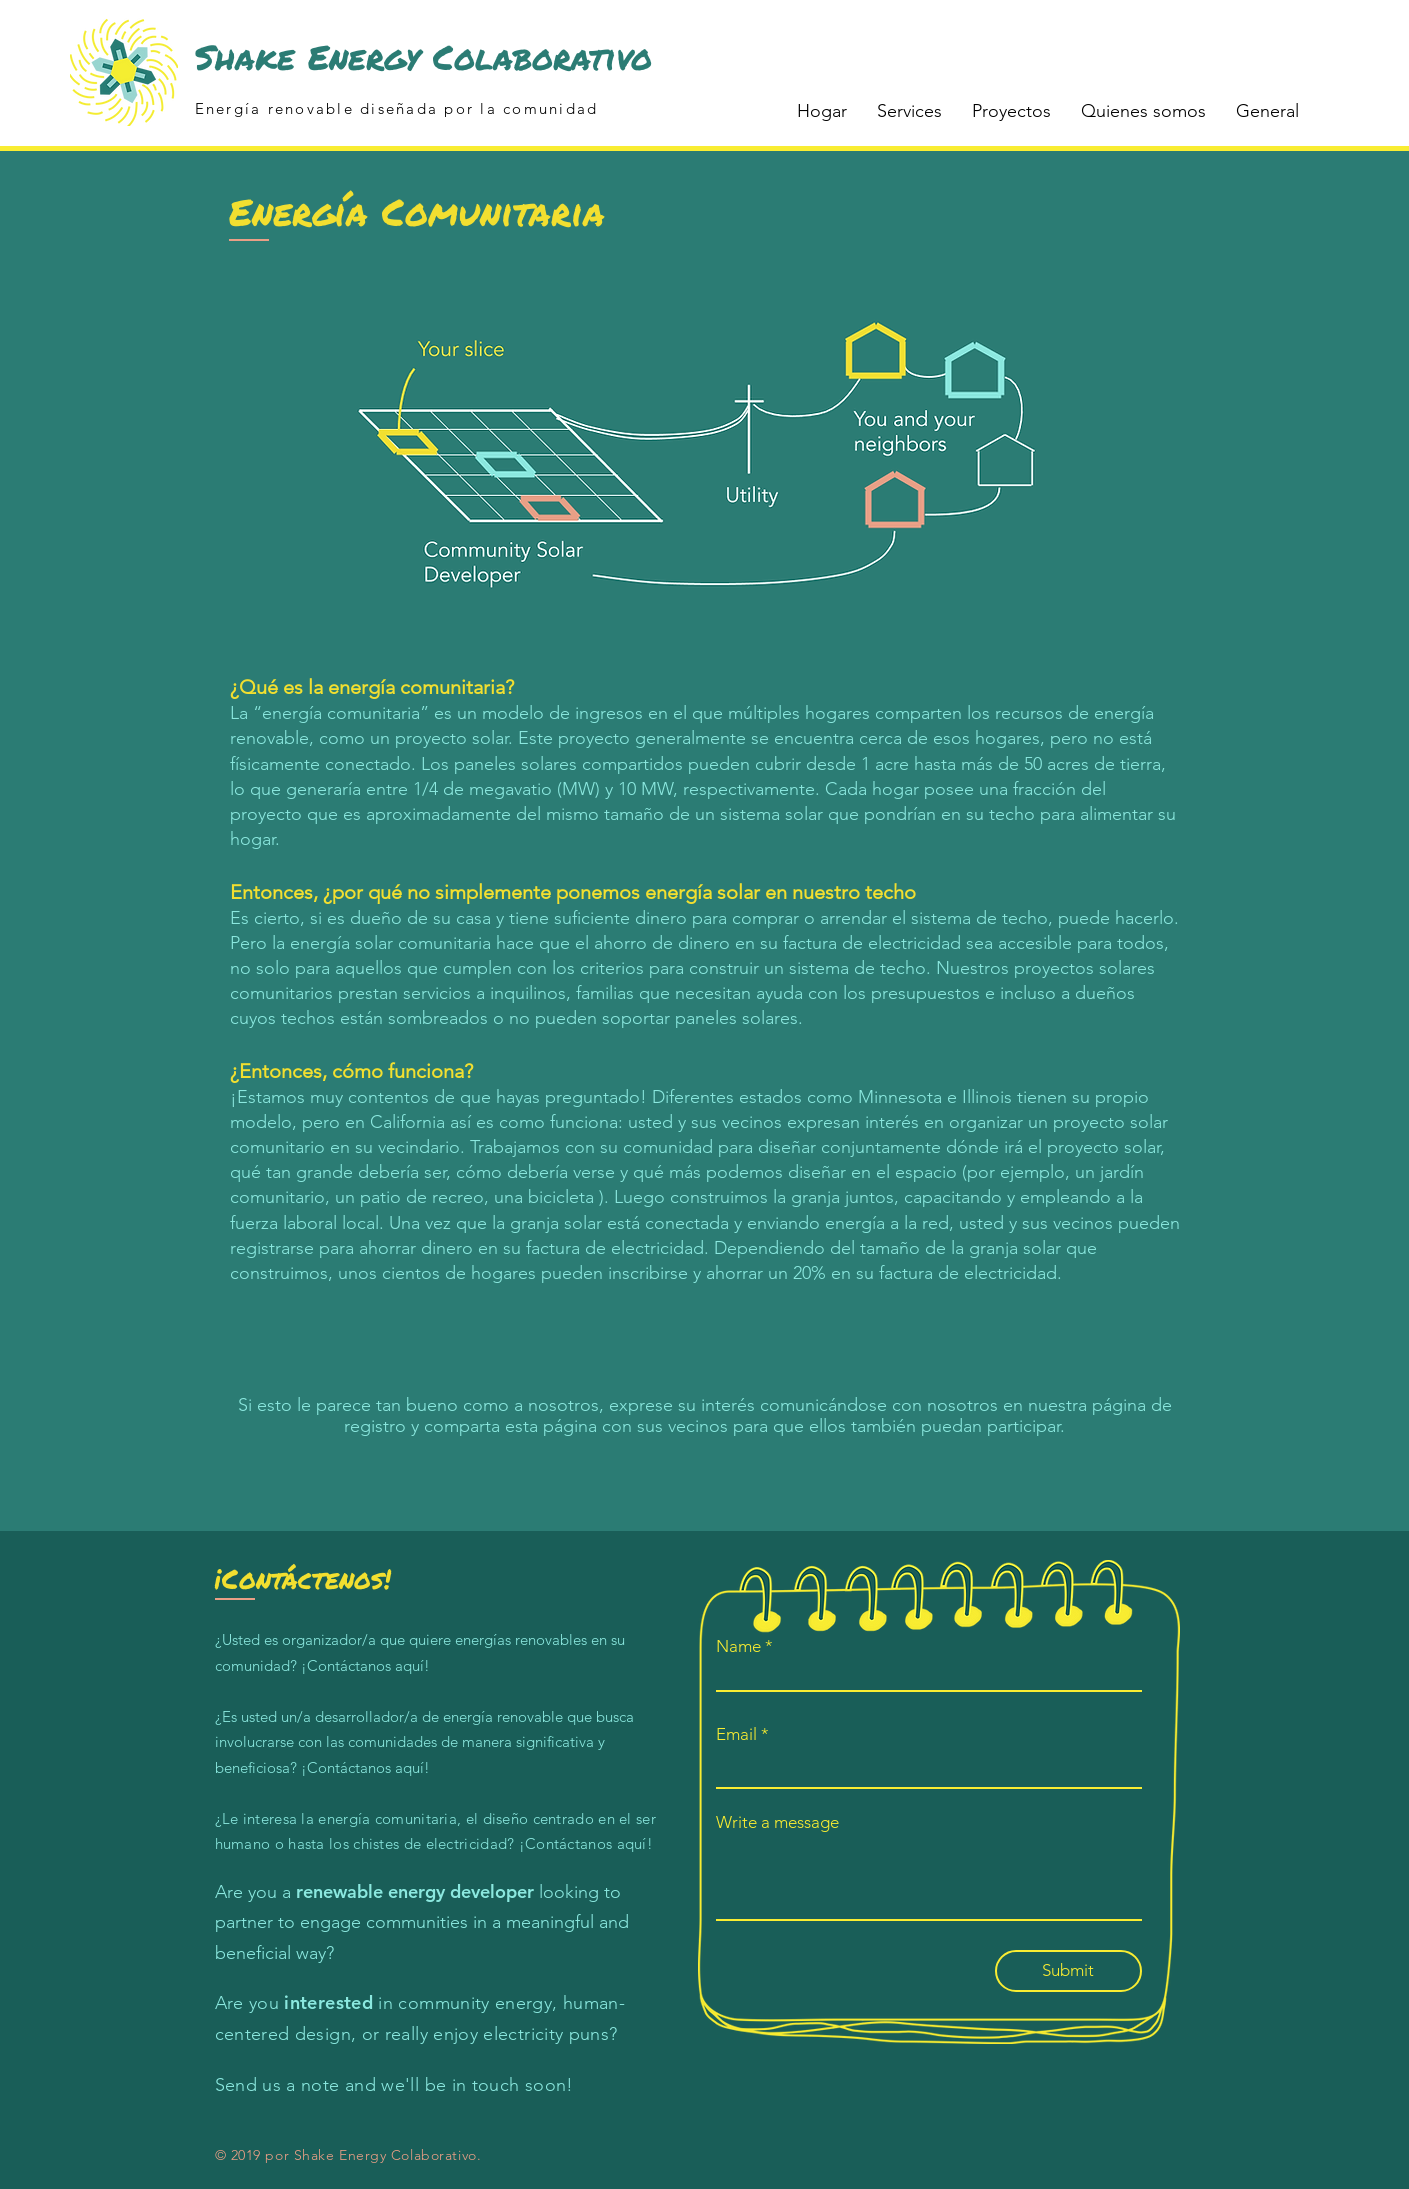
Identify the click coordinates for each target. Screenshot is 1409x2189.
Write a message (777, 1822)
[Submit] (1068, 1971)
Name (738, 1646)
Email (736, 1734)
